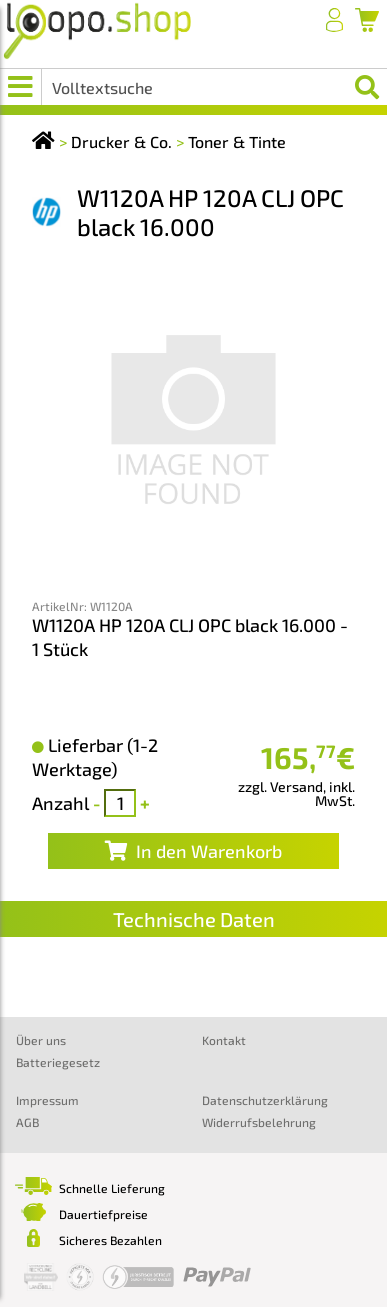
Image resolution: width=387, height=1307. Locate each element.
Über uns (41, 1040)
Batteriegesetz (58, 1062)
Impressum (47, 1100)
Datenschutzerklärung (265, 1100)
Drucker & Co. (121, 141)
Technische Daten (194, 919)
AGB (27, 1122)
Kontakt (224, 1040)
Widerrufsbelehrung (259, 1122)
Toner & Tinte (237, 141)
